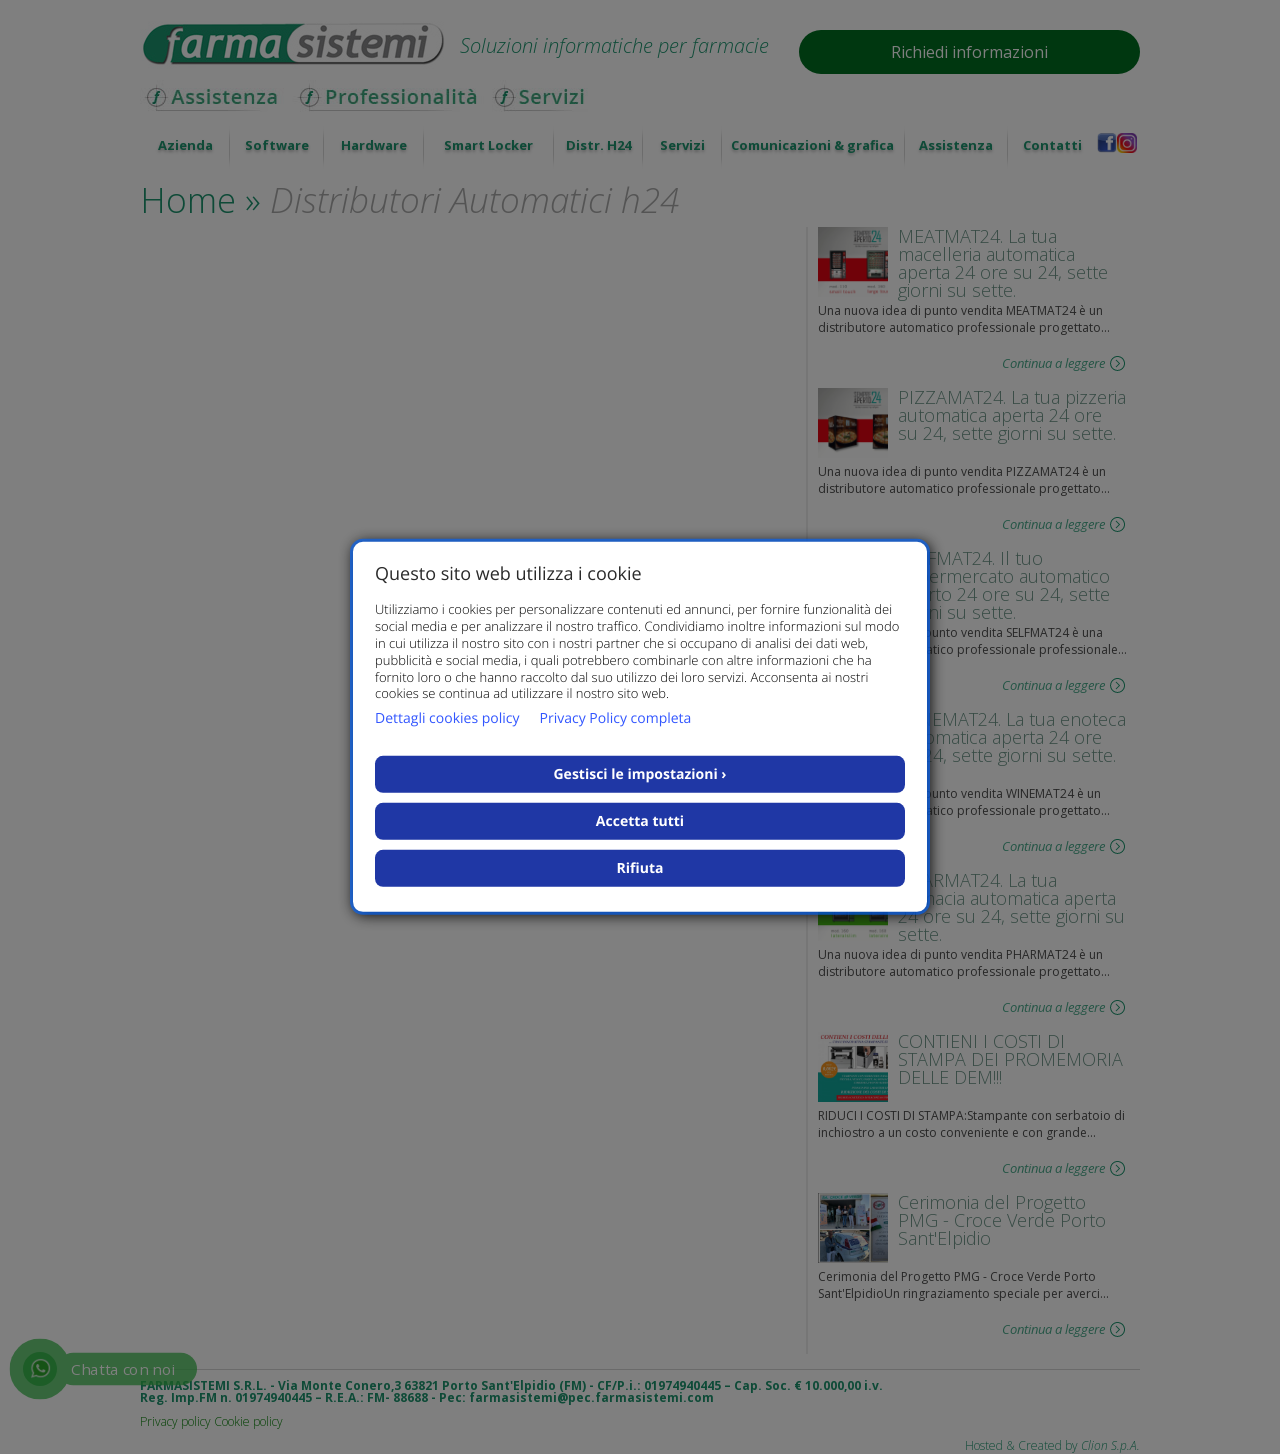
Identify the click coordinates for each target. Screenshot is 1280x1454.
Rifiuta (640, 868)
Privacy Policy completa (615, 718)
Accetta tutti (640, 821)
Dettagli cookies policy (447, 718)
